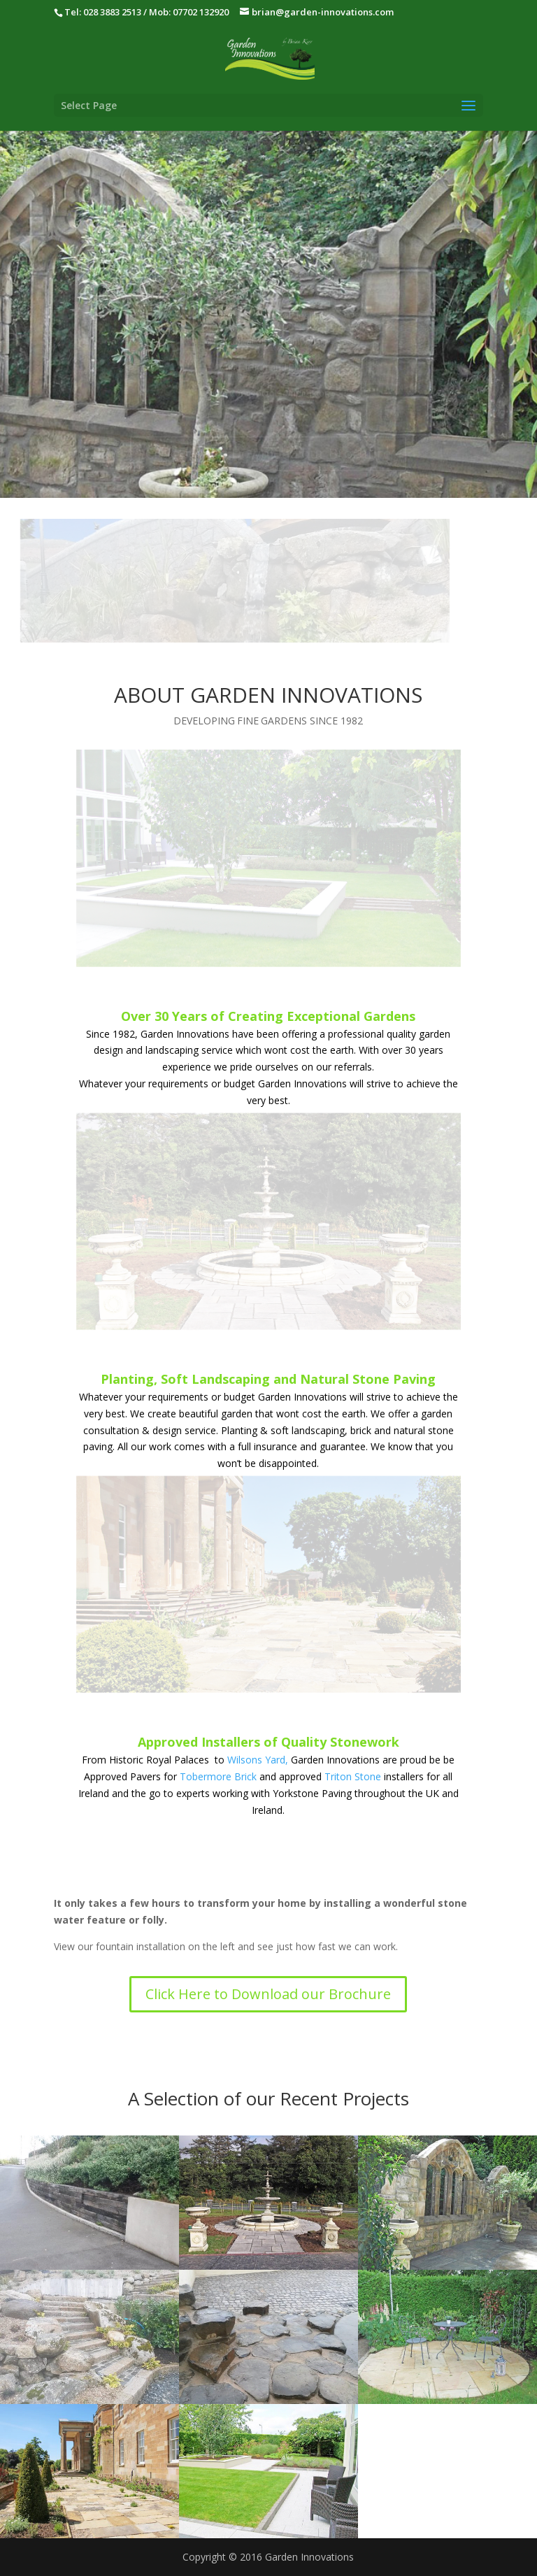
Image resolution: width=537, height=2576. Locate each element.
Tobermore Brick (218, 1776)
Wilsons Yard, (257, 1759)
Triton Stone (352, 1776)
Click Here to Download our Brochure (268, 1993)
